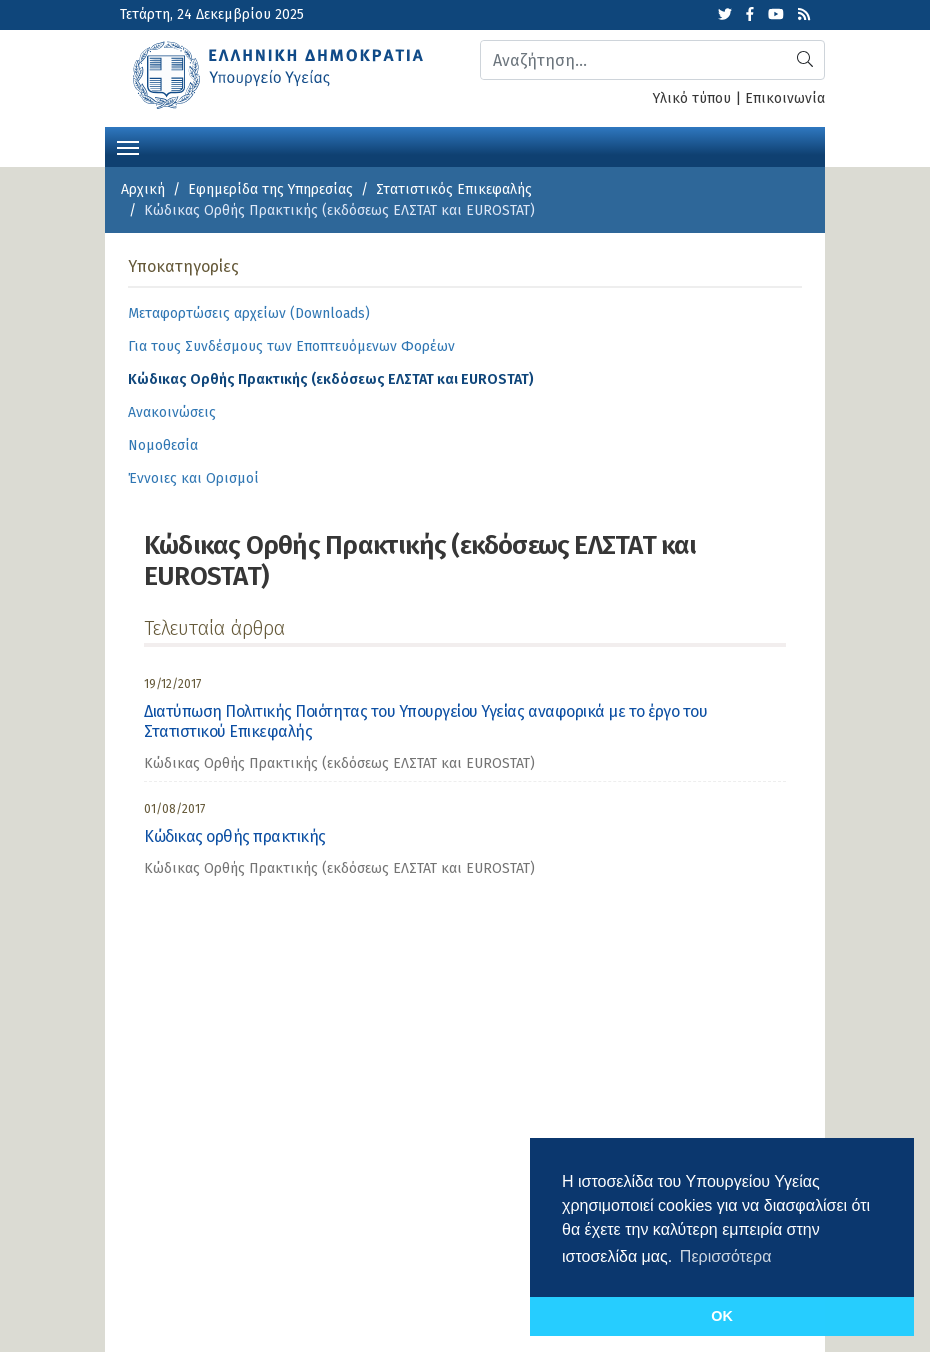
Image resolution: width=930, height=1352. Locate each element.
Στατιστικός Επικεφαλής (454, 189)
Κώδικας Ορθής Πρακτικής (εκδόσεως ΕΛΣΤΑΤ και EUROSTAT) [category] (339, 763)
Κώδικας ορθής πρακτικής (235, 836)
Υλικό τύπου (692, 98)
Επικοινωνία (785, 98)
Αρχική (143, 189)
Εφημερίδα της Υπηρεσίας (270, 189)
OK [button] (722, 1316)
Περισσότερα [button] (726, 1256)
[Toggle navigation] (128, 146)
